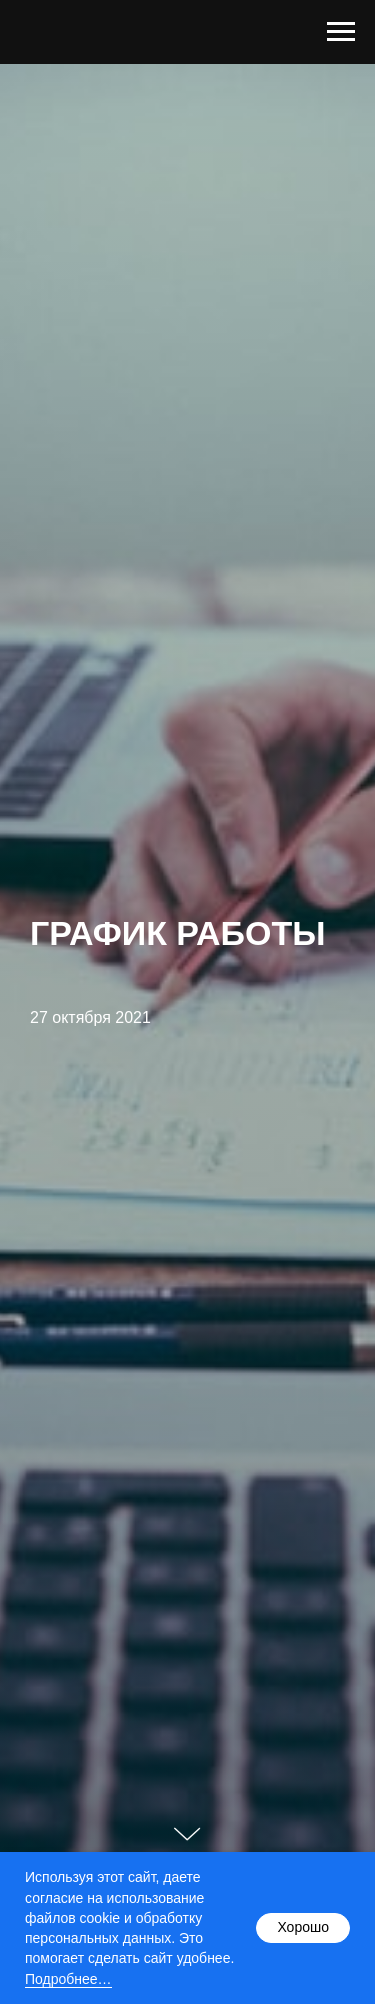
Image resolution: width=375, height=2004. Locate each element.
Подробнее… (68, 1979)
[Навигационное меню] (341, 32)
